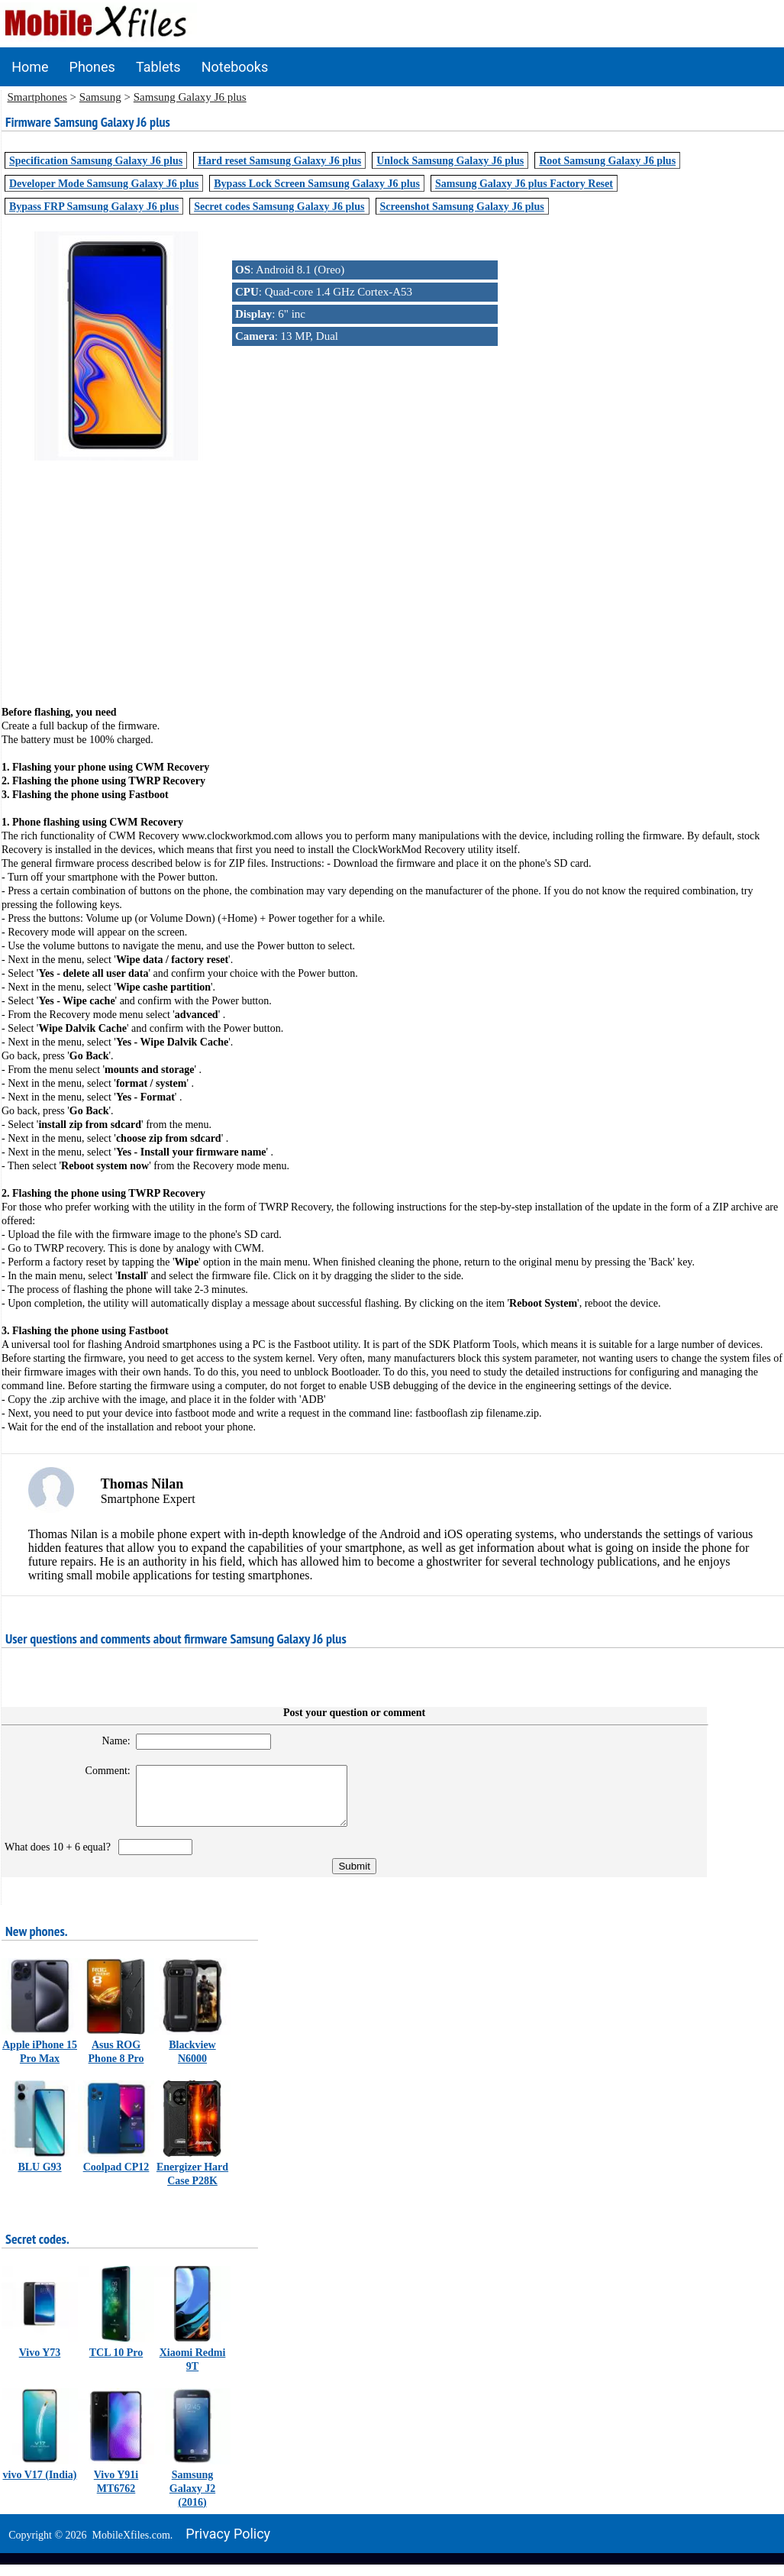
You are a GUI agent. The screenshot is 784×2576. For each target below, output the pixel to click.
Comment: (98, 1770)
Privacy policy (228, 2545)
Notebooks (235, 67)
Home (29, 67)
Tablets (158, 67)
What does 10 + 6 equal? (60, 1858)
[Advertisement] (392, 570)
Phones (92, 67)
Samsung (100, 97)
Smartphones (37, 97)
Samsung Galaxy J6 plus (190, 97)
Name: (106, 1741)
